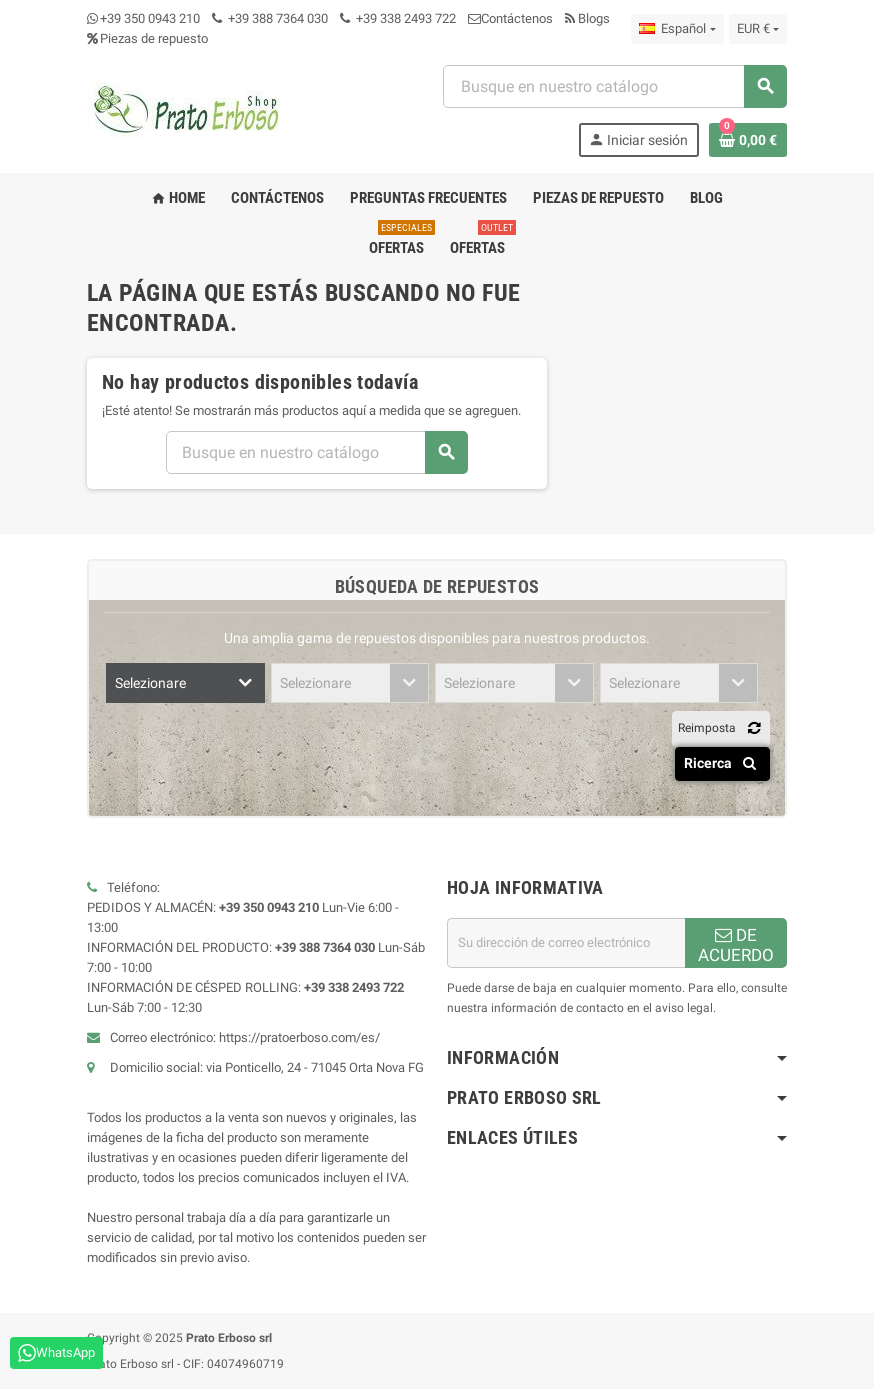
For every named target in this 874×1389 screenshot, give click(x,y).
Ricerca (723, 763)
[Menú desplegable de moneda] (758, 29)
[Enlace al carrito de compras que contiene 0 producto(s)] (748, 140)
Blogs (587, 18)
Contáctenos (510, 18)
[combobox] (614, 86)
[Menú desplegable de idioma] (677, 29)
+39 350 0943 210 (150, 18)
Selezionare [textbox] (150, 683)
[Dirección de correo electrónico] (566, 943)
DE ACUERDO (736, 945)
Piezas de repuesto (147, 38)
